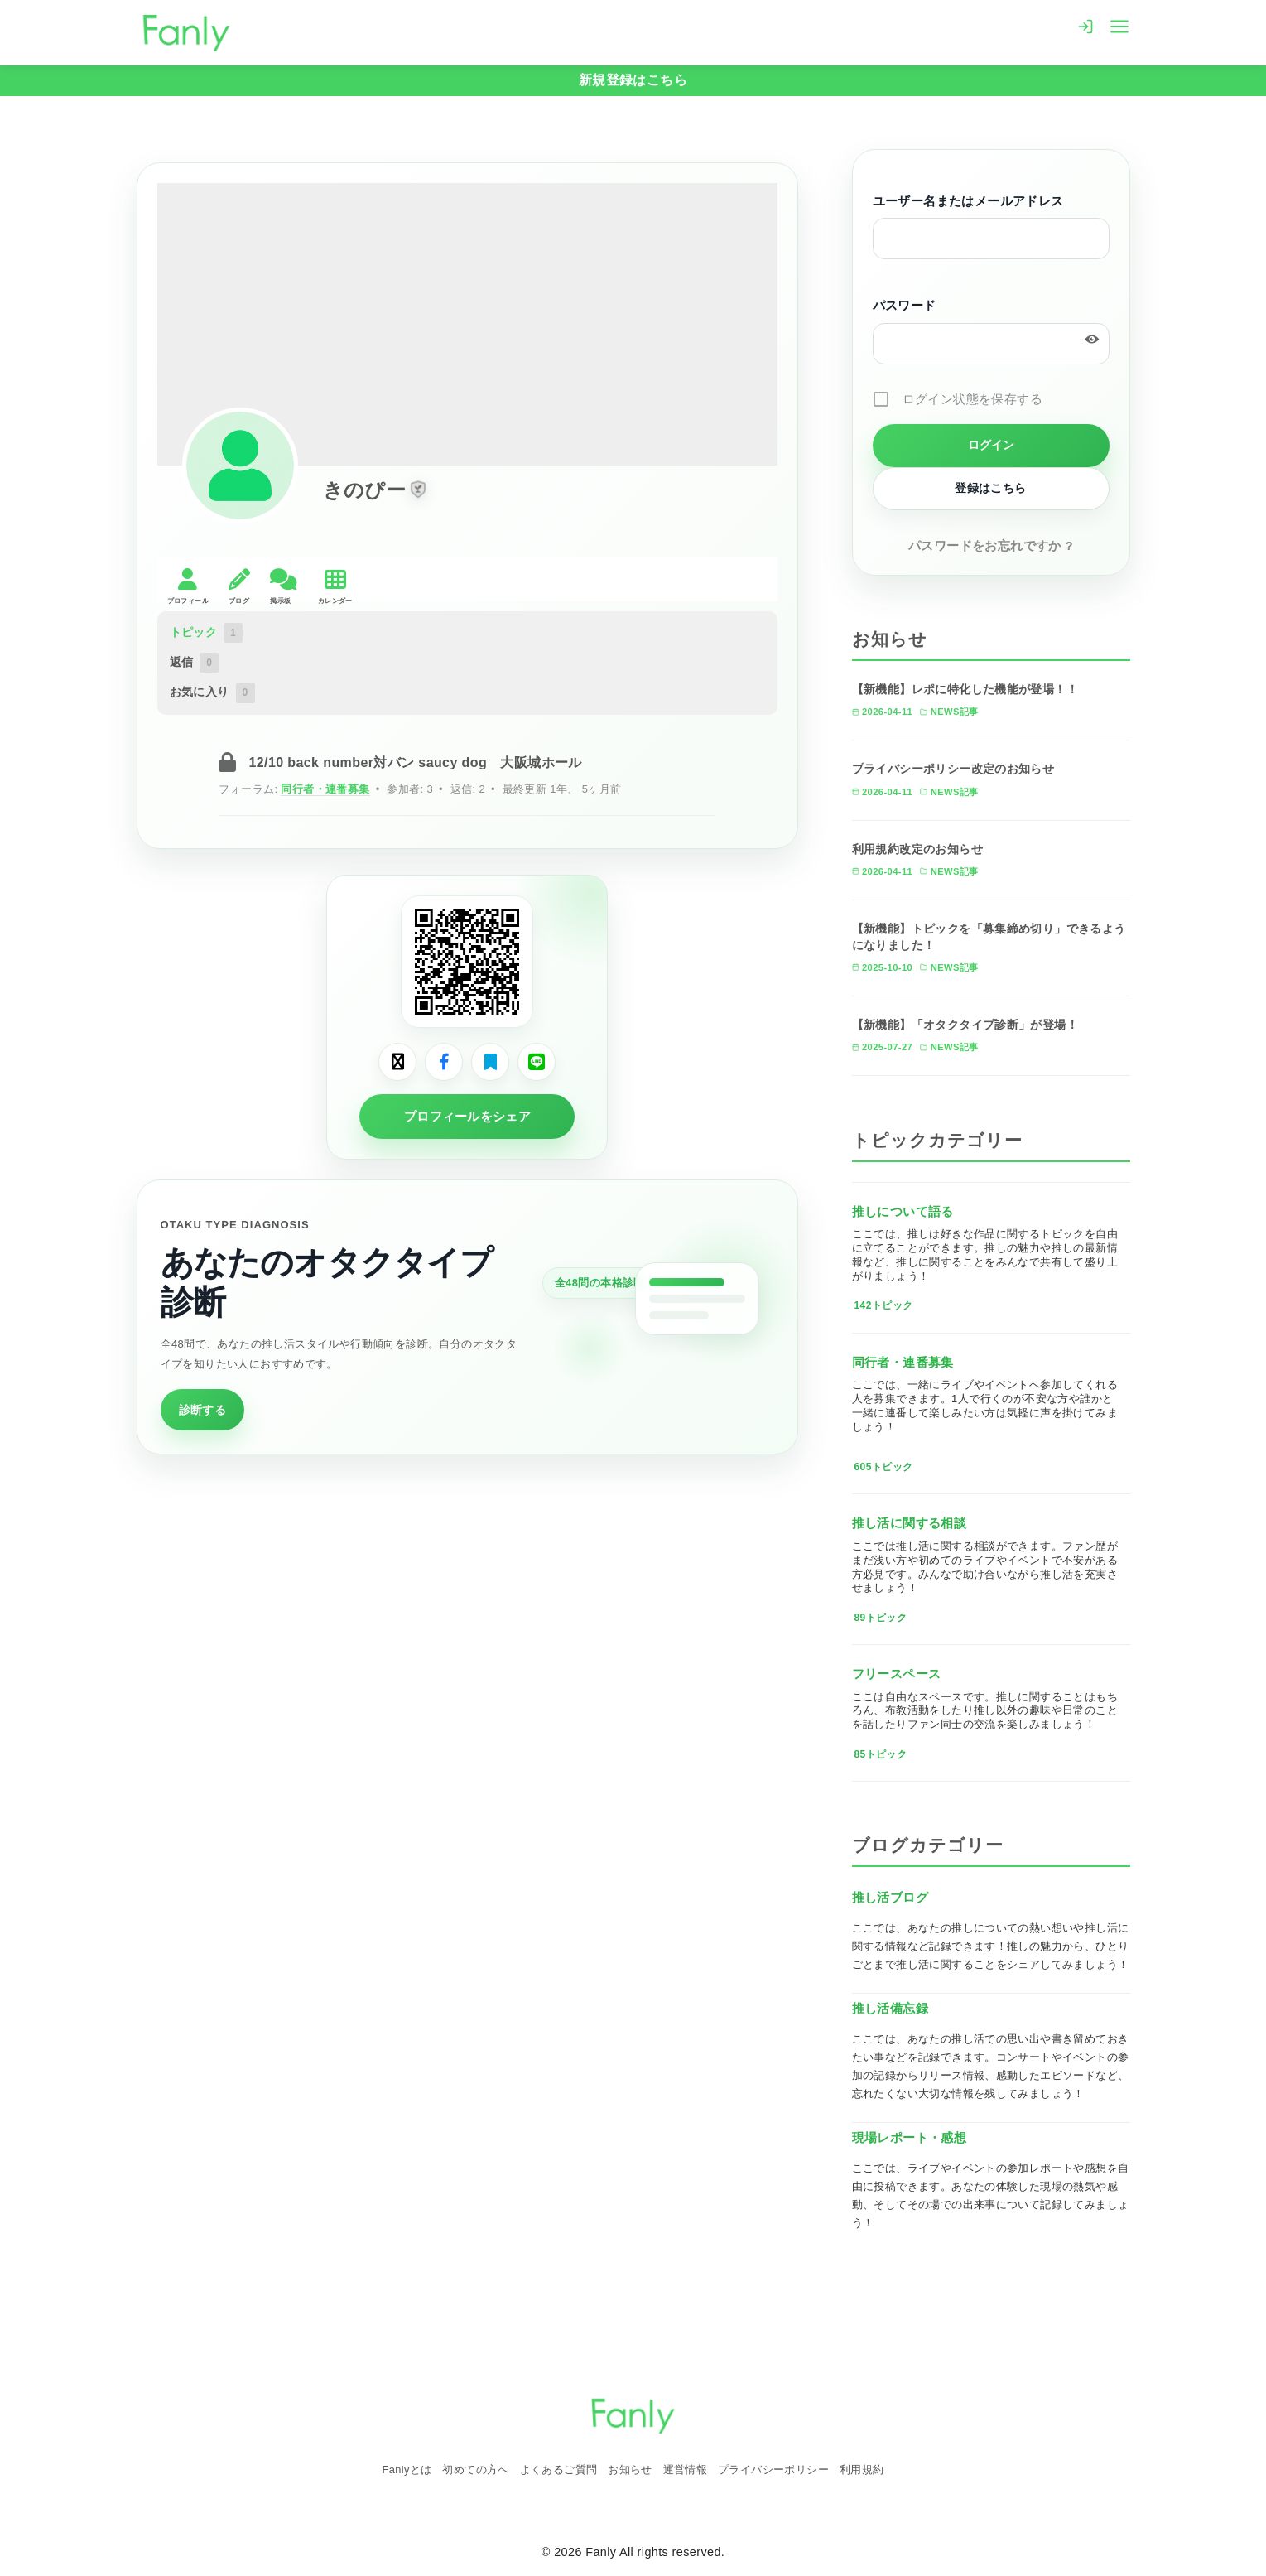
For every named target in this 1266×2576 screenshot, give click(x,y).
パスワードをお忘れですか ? (990, 545)
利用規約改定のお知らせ (917, 849)
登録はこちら (990, 487)
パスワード (904, 306)
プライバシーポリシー (773, 2469)
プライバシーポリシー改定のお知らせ (953, 768)
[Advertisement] (468, 1590)
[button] (418, 489)
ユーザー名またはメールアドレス (968, 201)
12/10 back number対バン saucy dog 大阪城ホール (414, 762)
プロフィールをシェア (467, 1116)
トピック (206, 633)
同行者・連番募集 (325, 789)
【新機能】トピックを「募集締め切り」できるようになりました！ (989, 937)
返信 (194, 663)
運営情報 (685, 2469)
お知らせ (630, 2469)
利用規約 (862, 2469)
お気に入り (212, 692)
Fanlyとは (407, 2469)
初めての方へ (475, 2469)
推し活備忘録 (890, 2008)
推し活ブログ (890, 1897)
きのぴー (365, 490)
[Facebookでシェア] (444, 1062)
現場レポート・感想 (909, 2137)
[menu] (1119, 25)
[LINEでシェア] (536, 1062)
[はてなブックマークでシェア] (490, 1062)
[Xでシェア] (397, 1062)
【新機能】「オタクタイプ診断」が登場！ (965, 1024)
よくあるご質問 (559, 2469)
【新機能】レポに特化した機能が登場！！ (965, 689)
